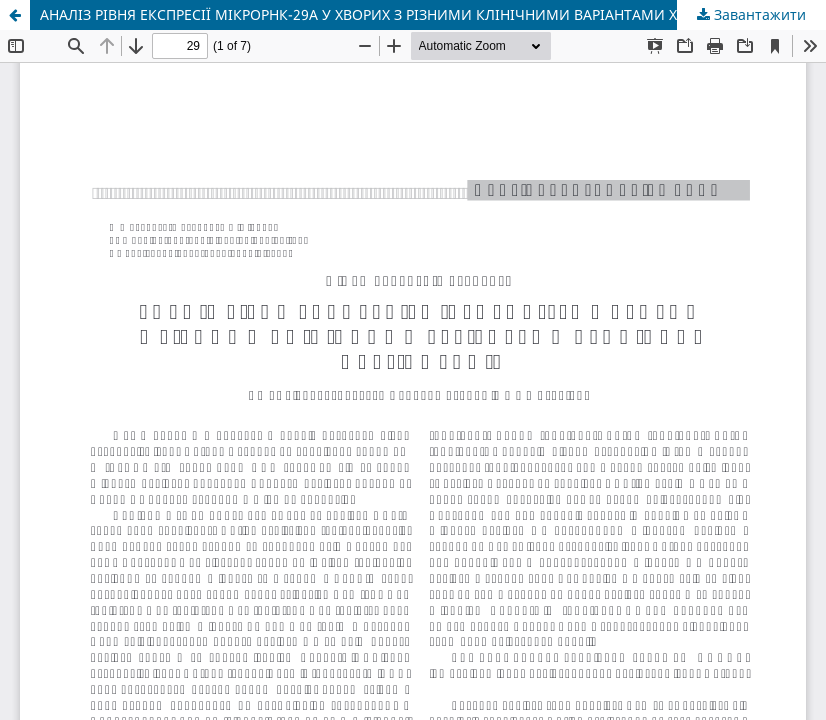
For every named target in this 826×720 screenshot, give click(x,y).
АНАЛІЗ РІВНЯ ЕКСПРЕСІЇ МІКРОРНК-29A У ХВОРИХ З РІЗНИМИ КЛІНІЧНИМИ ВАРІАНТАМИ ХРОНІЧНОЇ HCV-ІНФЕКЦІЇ (433, 14)
